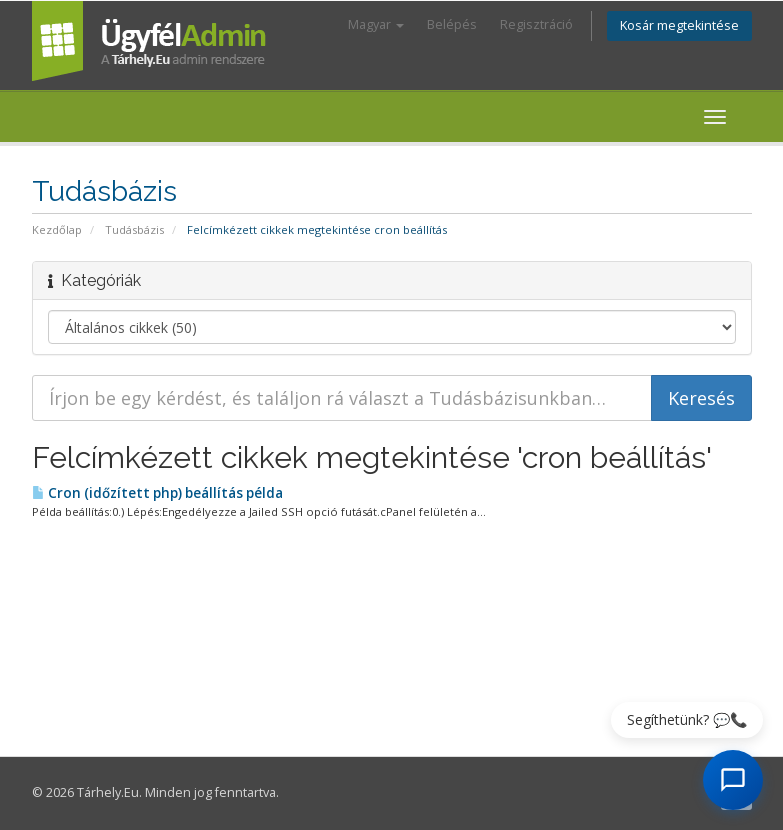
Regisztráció (536, 24)
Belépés (452, 24)
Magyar (376, 24)
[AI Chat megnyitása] (733, 780)
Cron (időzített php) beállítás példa (157, 493)
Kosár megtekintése (679, 25)
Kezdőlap (57, 229)
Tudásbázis (134, 229)
